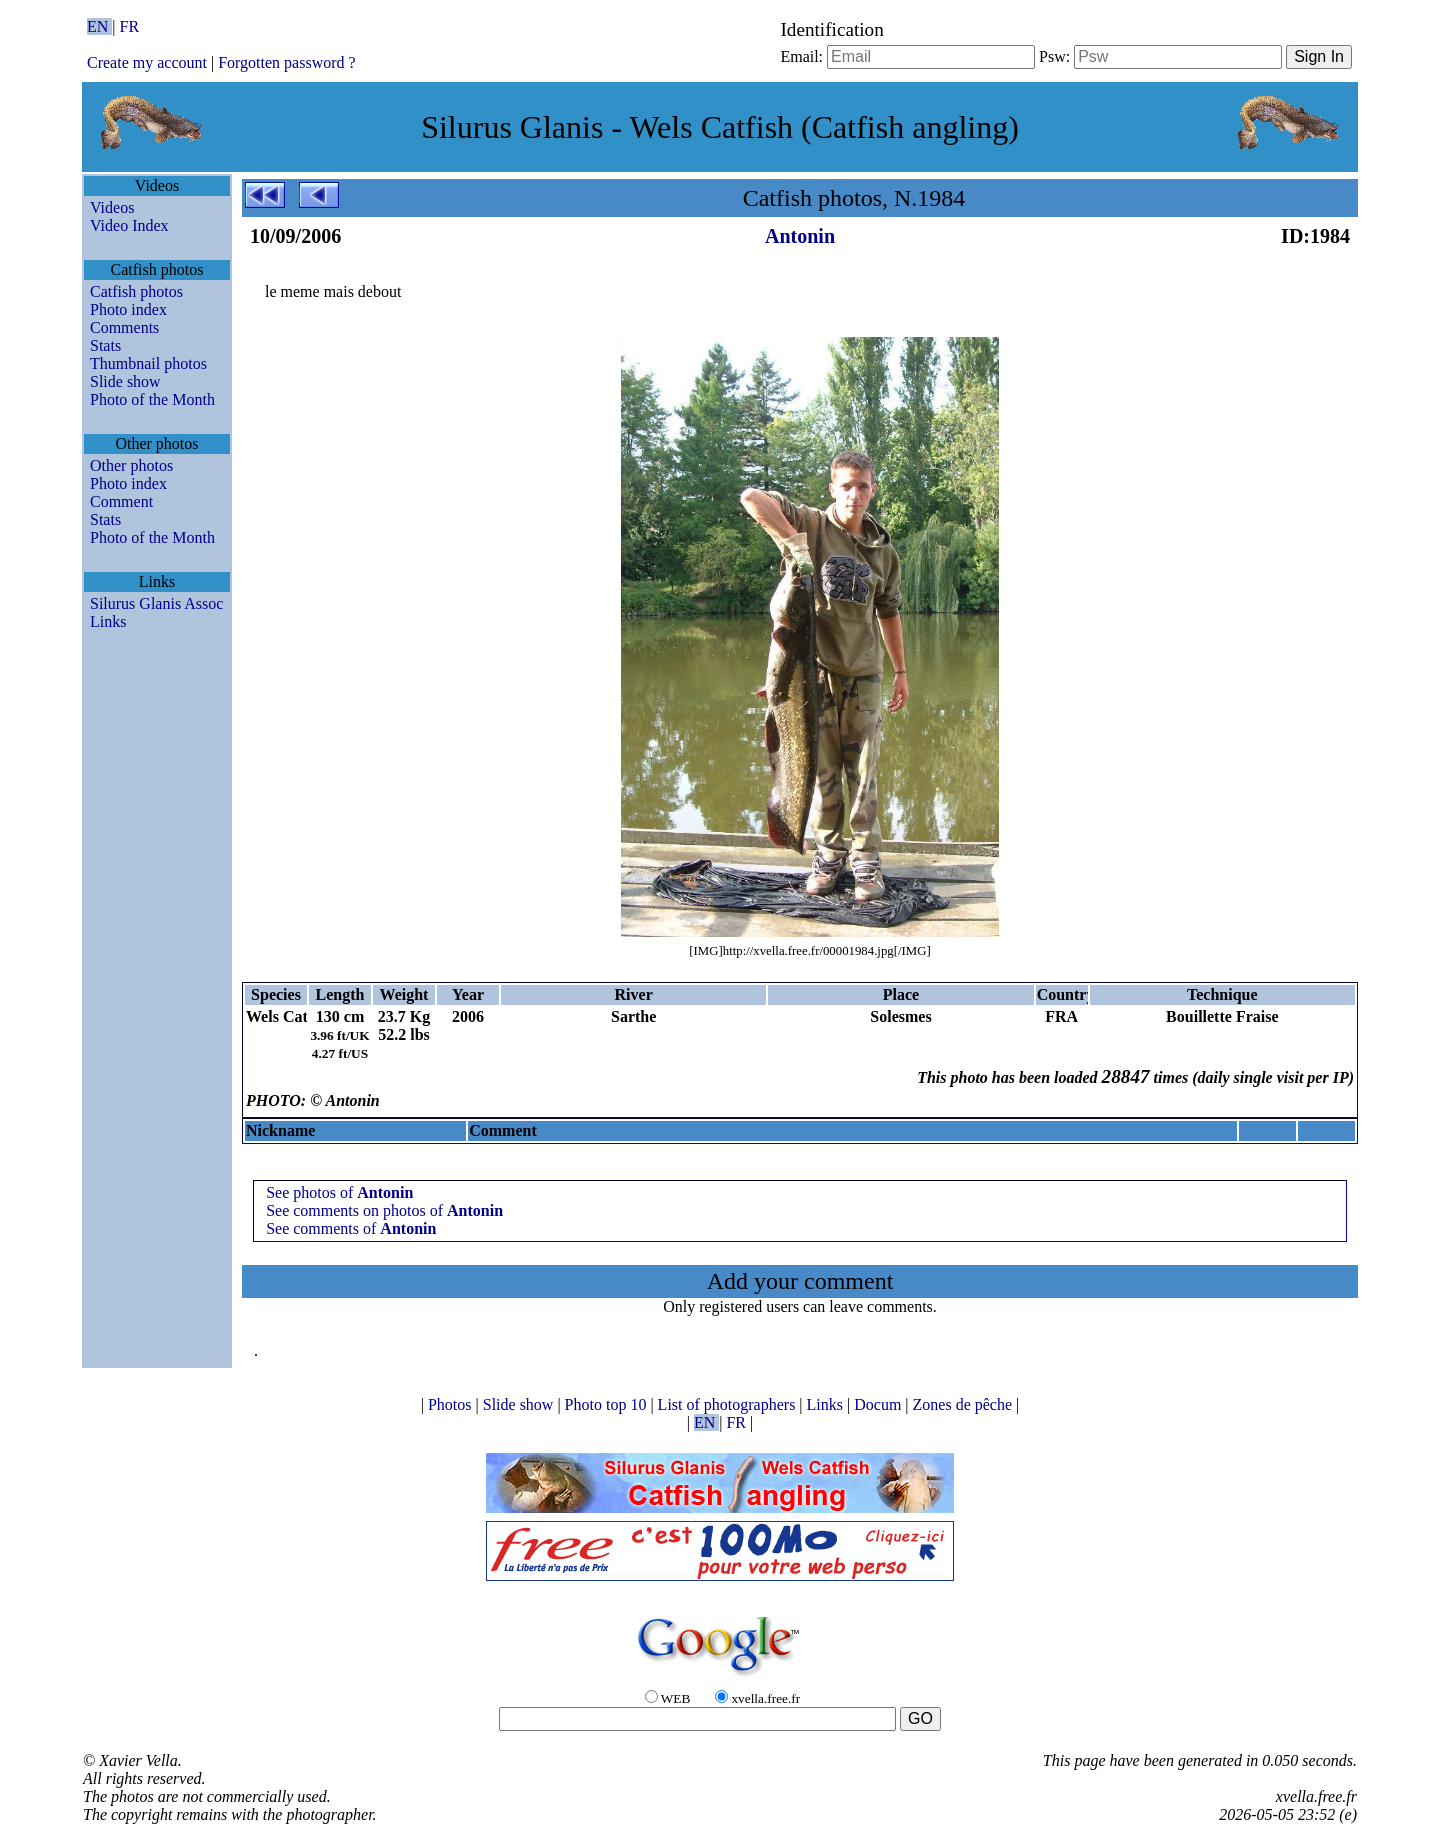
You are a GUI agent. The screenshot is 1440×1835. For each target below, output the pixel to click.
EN (99, 26)
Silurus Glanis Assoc (156, 603)
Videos (112, 207)
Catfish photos (136, 291)
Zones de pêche (965, 1404)
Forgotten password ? (286, 62)
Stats (105, 345)
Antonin (800, 236)
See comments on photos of (384, 1210)
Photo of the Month (152, 399)
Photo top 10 (608, 1404)
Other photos (131, 465)
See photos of (339, 1192)
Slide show (125, 381)
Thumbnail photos (148, 363)
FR (130, 26)
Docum (879, 1404)
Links (108, 621)
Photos (452, 1404)
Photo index (128, 309)
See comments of (351, 1228)
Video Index (129, 225)
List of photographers (729, 1404)
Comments (124, 327)
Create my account (147, 62)
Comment (121, 501)
